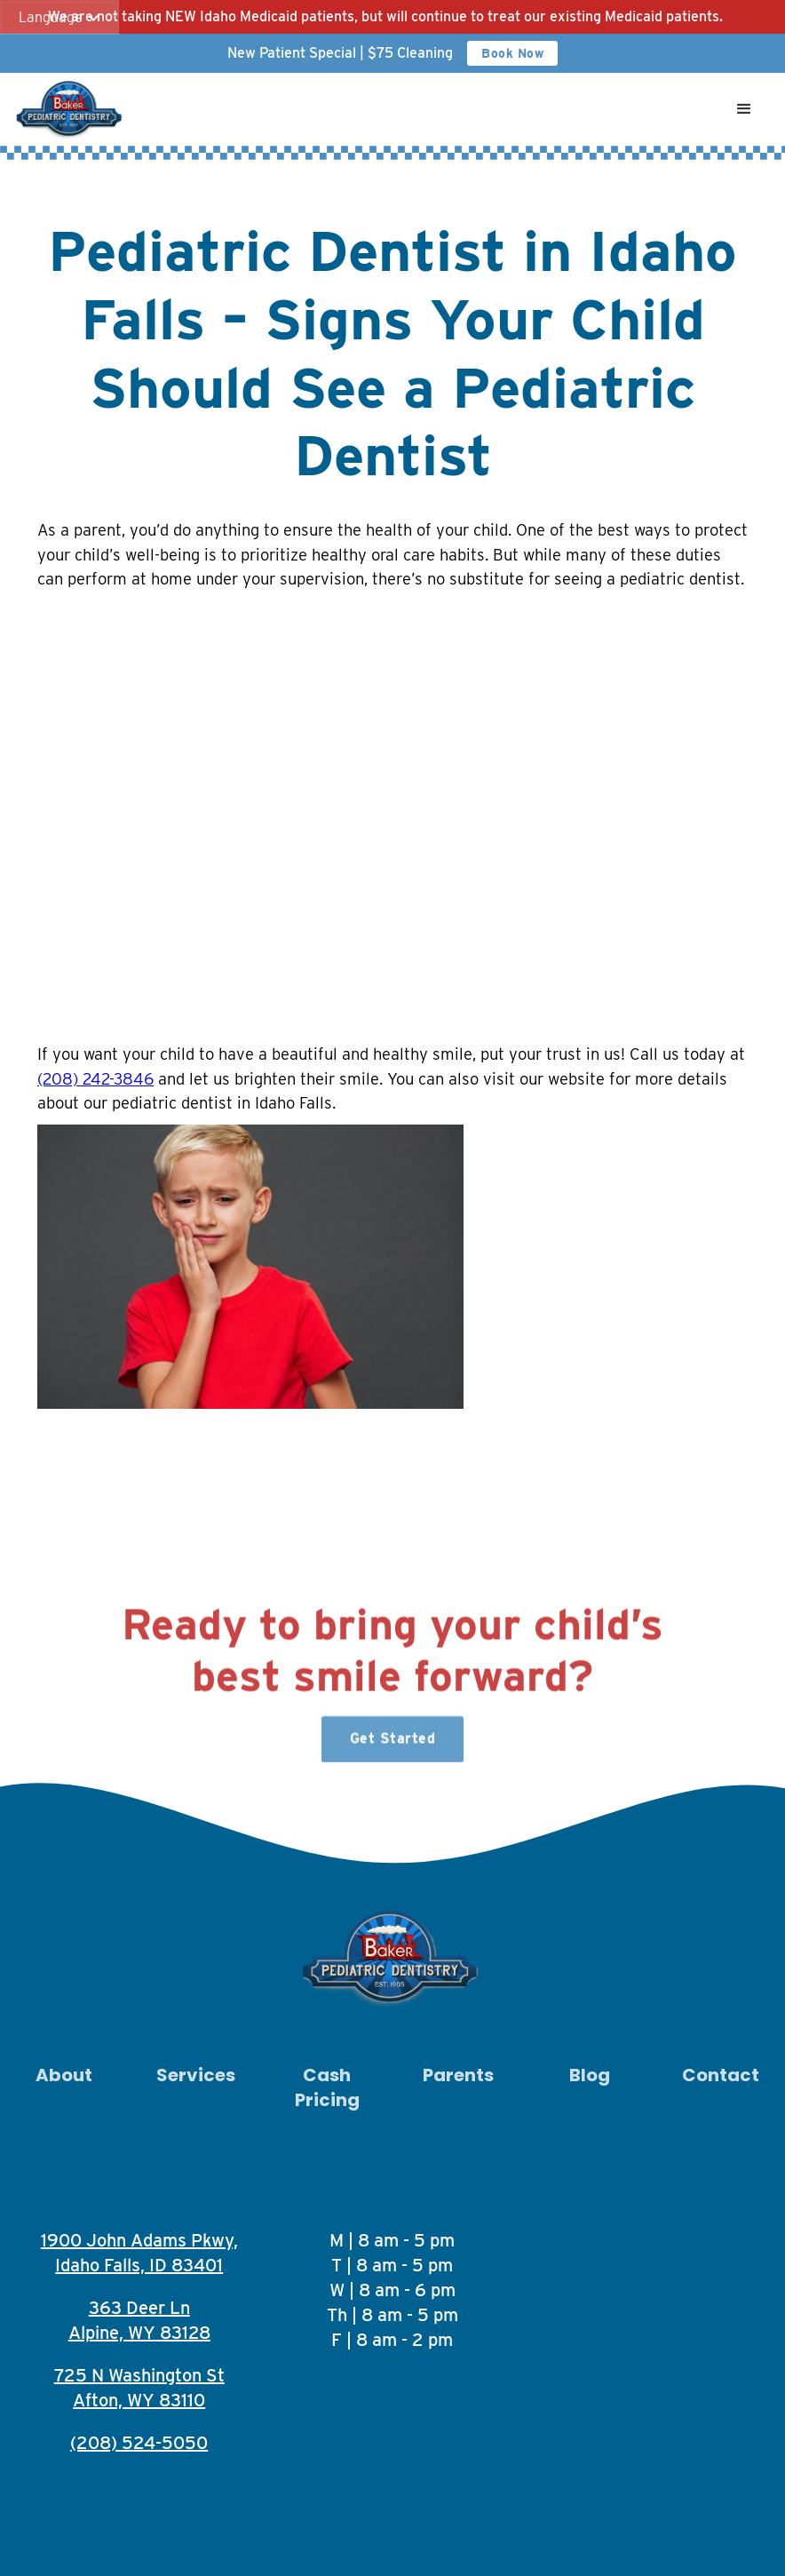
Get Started (393, 1746)
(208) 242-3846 (95, 1078)
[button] (59, 18)
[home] (70, 109)
